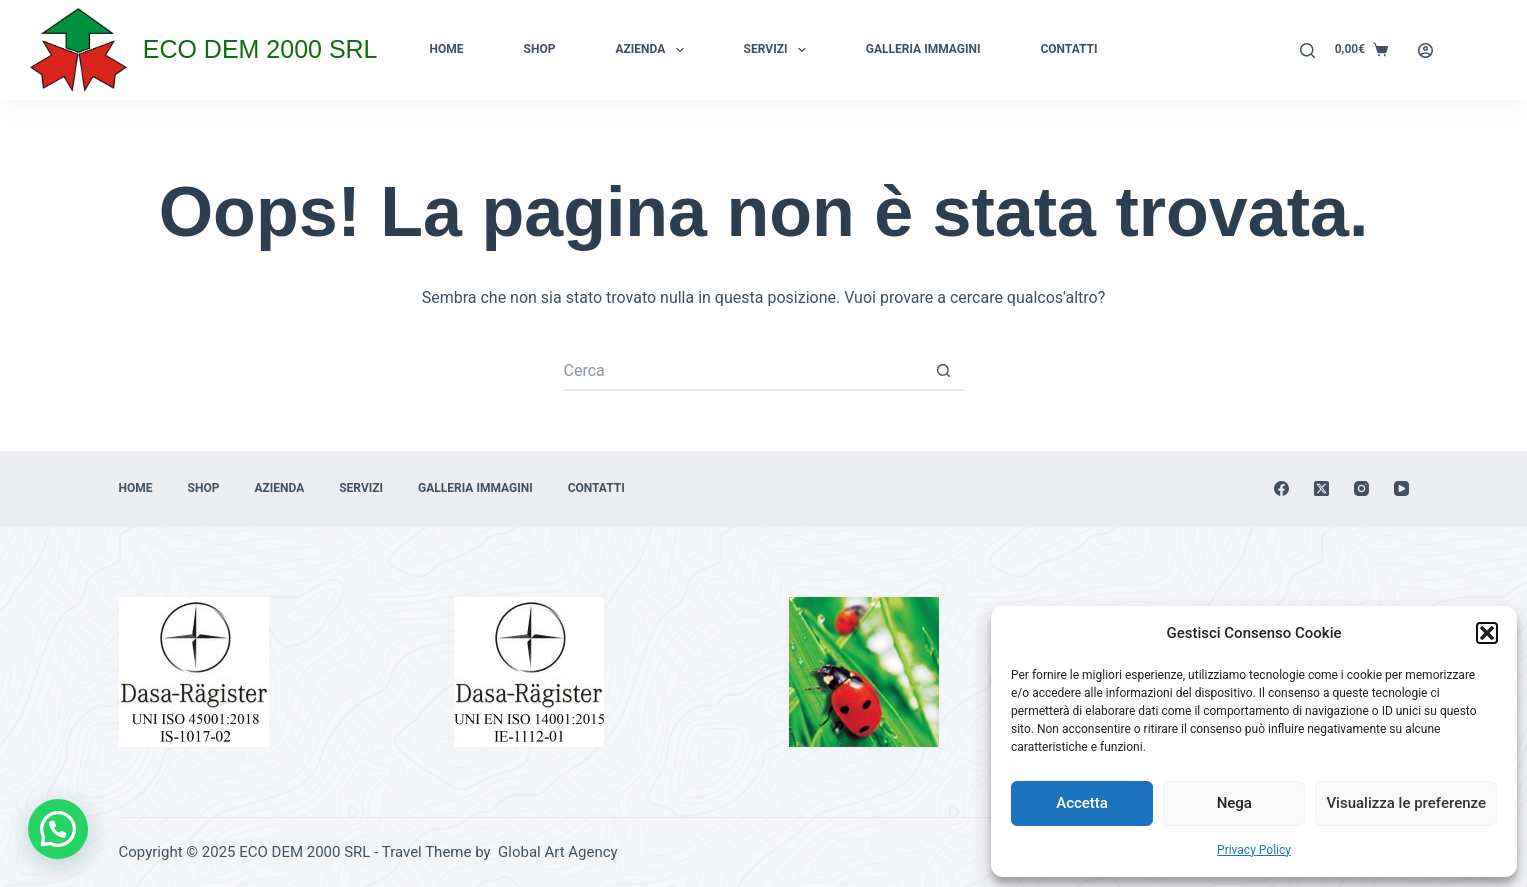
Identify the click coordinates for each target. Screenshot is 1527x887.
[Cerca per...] (744, 371)
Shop (540, 49)
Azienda (653, 50)
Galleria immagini (923, 49)
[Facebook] (1281, 488)
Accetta (1082, 803)
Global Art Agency (555, 852)
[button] (1487, 633)
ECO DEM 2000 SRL (260, 49)
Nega (1234, 803)
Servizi (779, 50)
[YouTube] (1401, 488)
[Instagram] (1361, 488)
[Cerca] (1307, 50)
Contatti (1068, 49)
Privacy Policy (1254, 850)
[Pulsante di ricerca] (944, 371)
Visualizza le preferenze (1406, 803)
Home (447, 49)
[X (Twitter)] (1321, 488)
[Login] (1425, 50)
